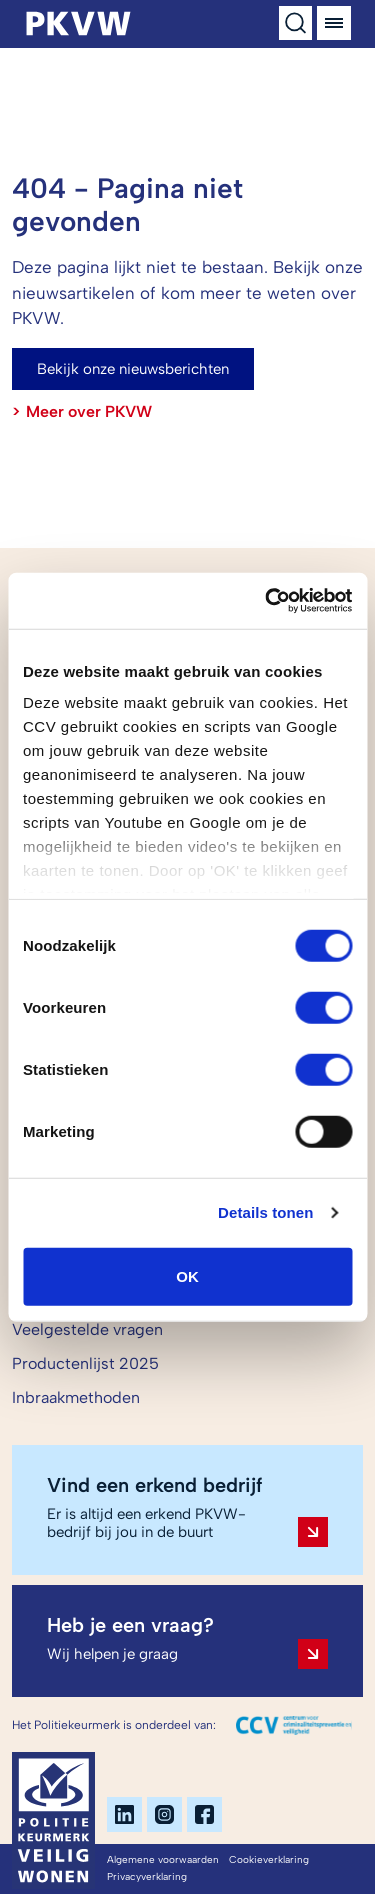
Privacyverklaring (147, 1876)
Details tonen (265, 1212)
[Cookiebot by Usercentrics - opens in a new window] (267, 601)
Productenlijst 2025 (85, 1363)
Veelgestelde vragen (87, 1329)
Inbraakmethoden (76, 1397)
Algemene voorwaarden (163, 1859)
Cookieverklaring (269, 1859)
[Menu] (334, 23)
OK (187, 1275)
